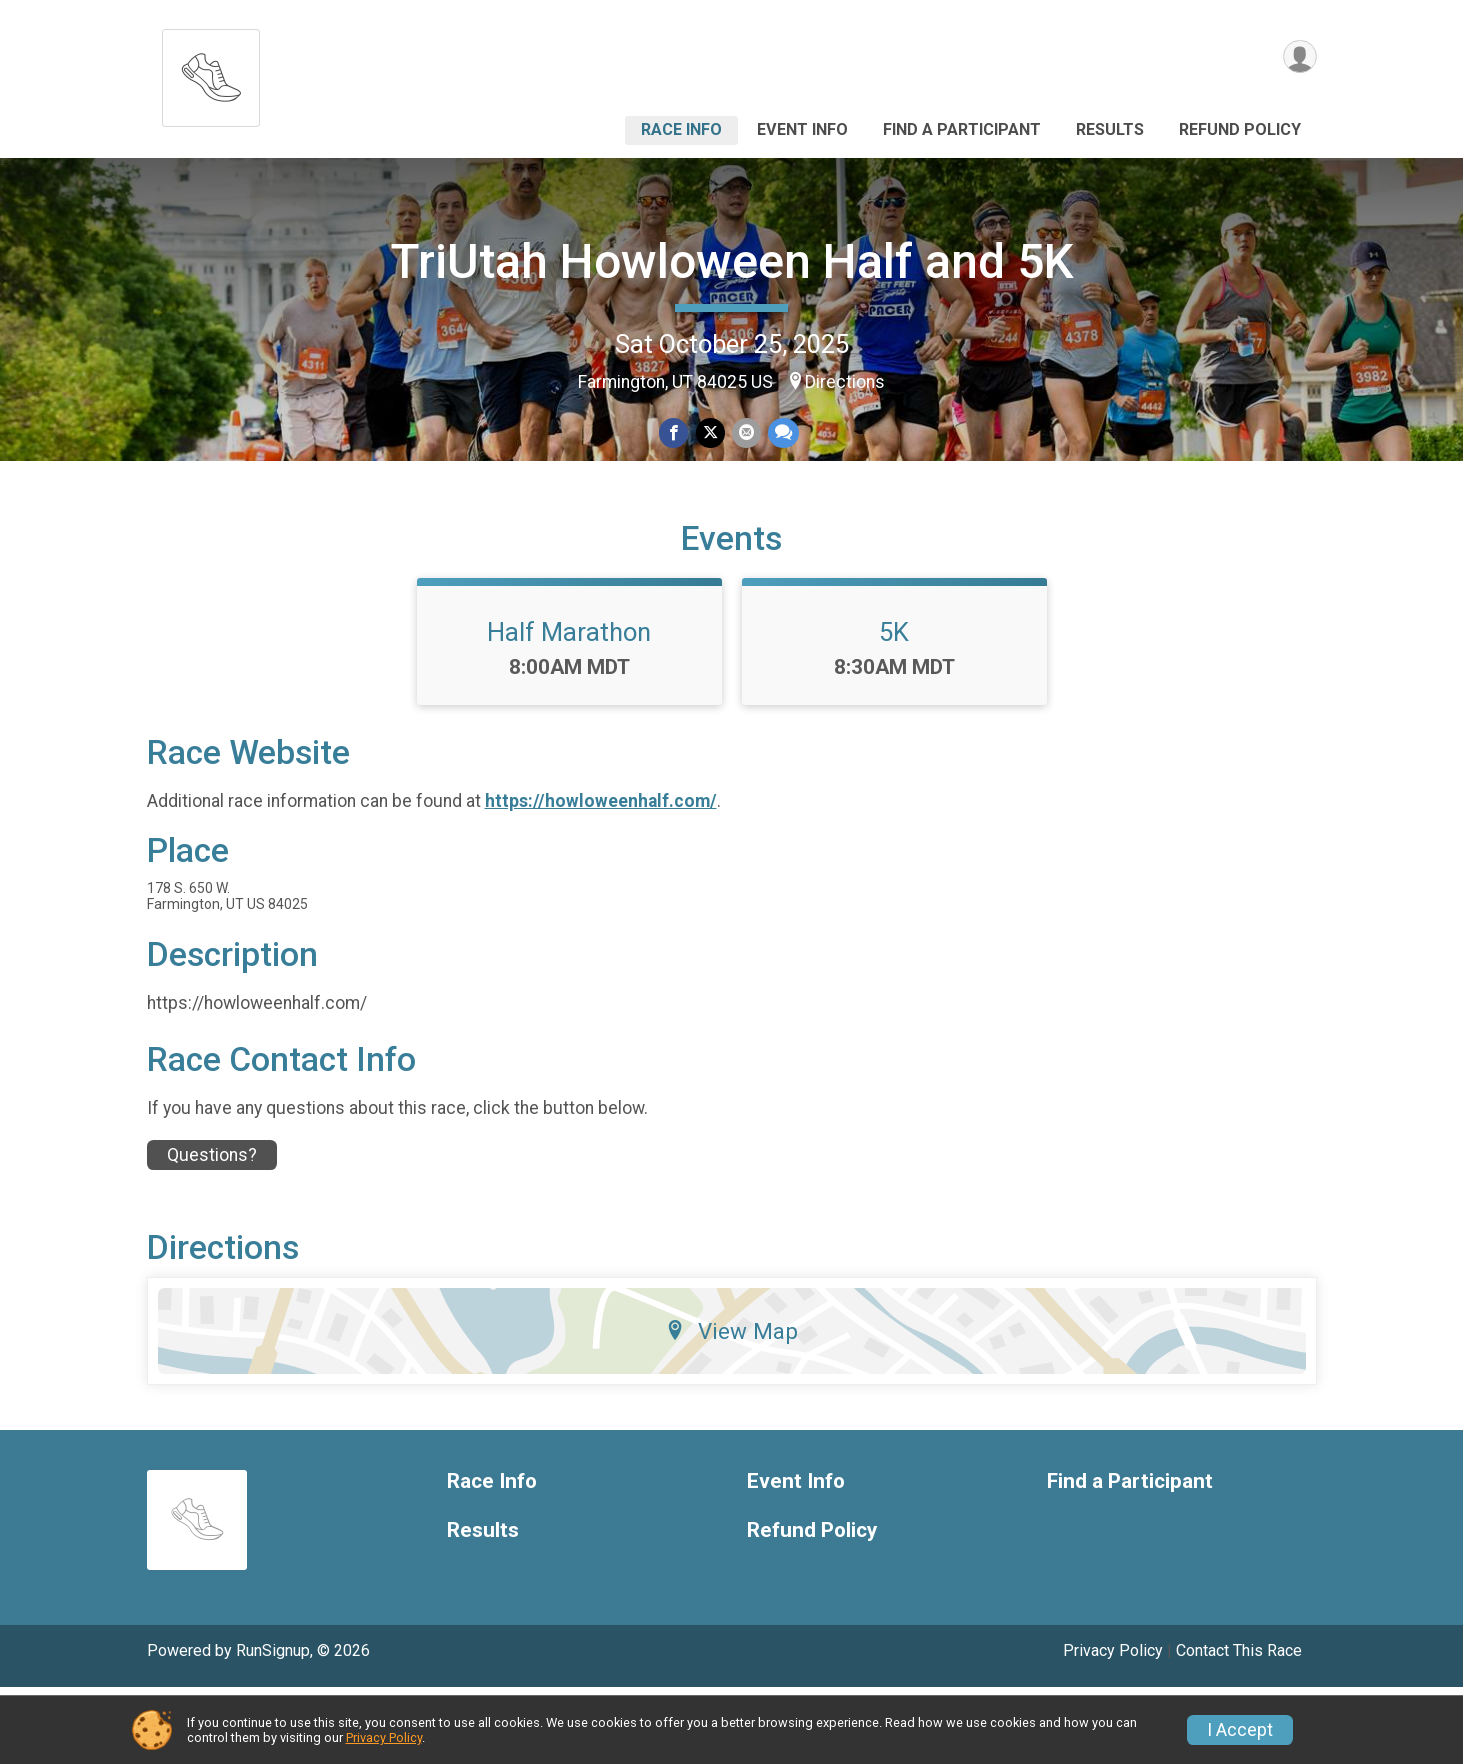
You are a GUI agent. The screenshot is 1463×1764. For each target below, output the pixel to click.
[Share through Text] (781, 433)
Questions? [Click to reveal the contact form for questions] (212, 1232)
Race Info (681, 129)
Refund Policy (1240, 129)
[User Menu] (1298, 58)
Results (1110, 129)
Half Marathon (569, 709)
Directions (845, 382)
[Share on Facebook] (675, 433)
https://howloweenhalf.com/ (601, 879)
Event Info (802, 129)
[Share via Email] (745, 433)
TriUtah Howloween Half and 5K (732, 261)
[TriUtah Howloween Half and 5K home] (211, 72)
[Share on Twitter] (710, 433)
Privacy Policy (384, 1737)
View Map (731, 1408)
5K (894, 709)
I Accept (1240, 1730)
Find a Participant (962, 129)
